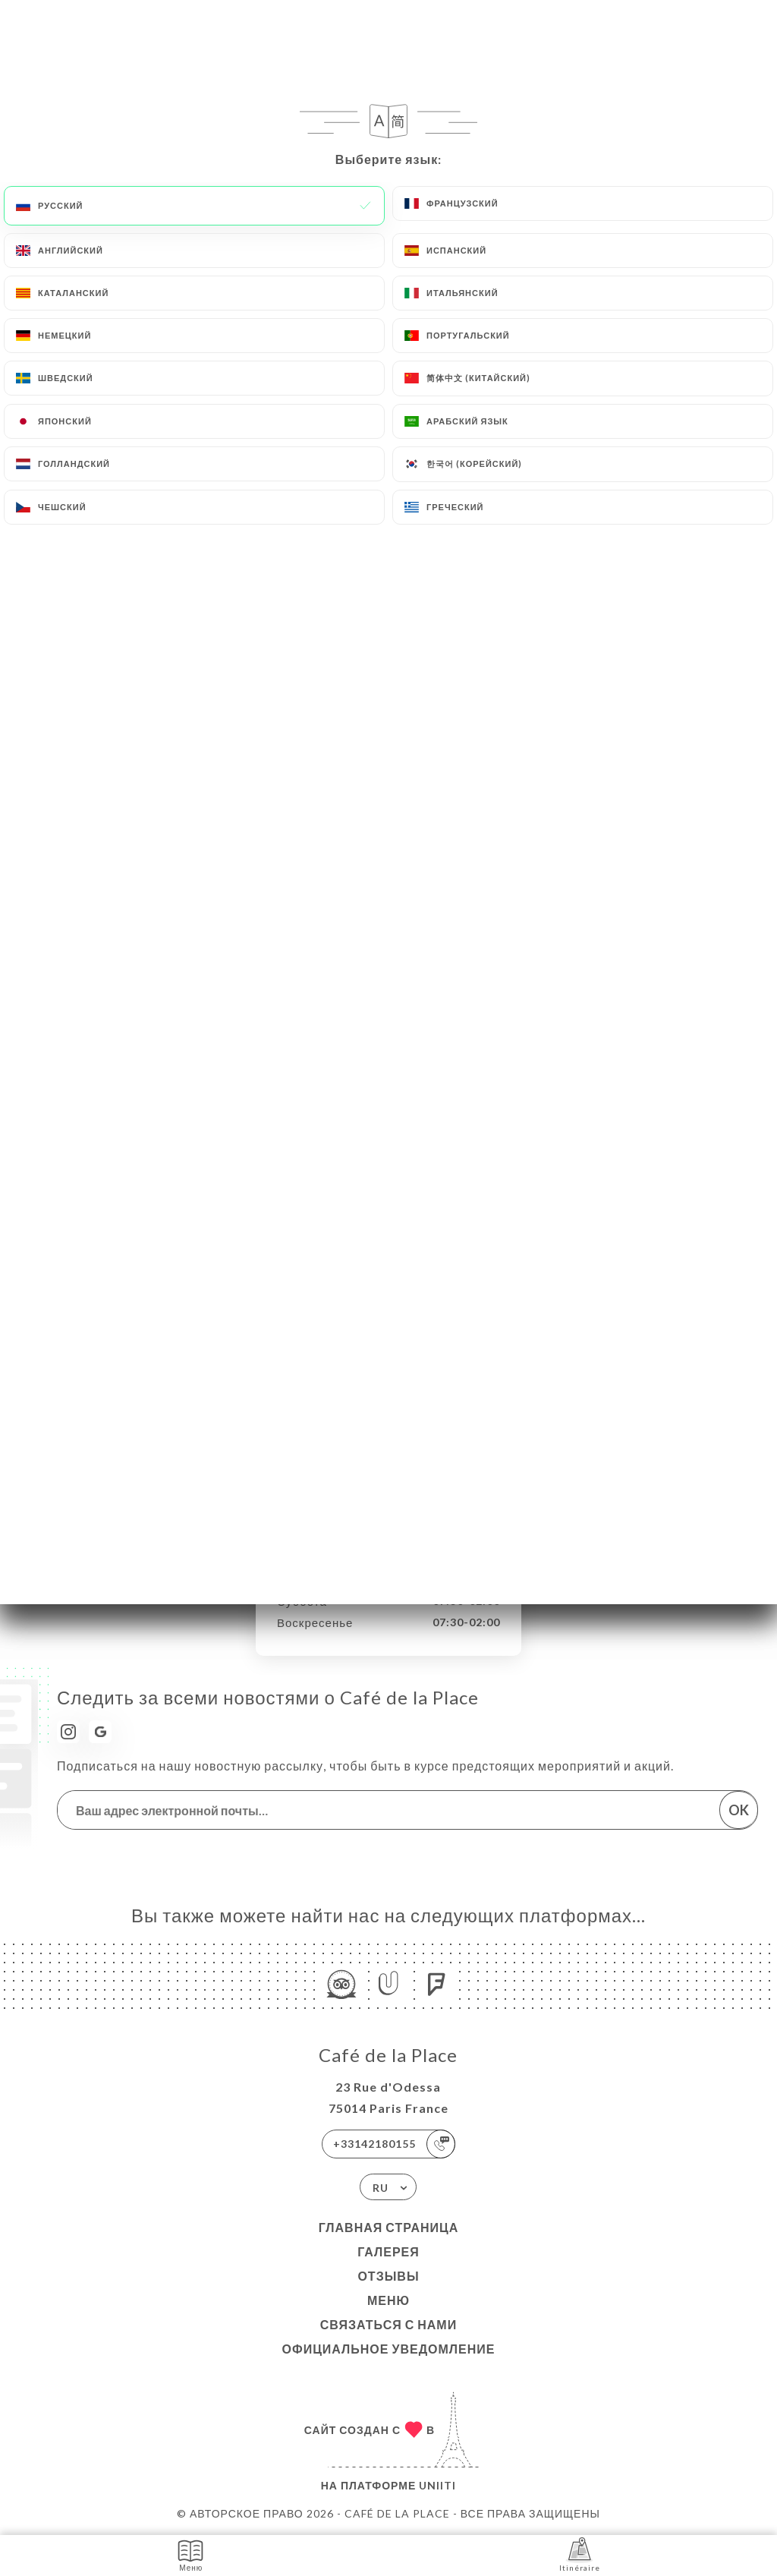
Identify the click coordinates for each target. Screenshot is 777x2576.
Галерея (388, 2251)
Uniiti (437, 2485)
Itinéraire (579, 2554)
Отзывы (388, 2276)
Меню (388, 2300)
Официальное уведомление (388, 2348)
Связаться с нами (388, 2324)
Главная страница (389, 2227)
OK (738, 1810)
